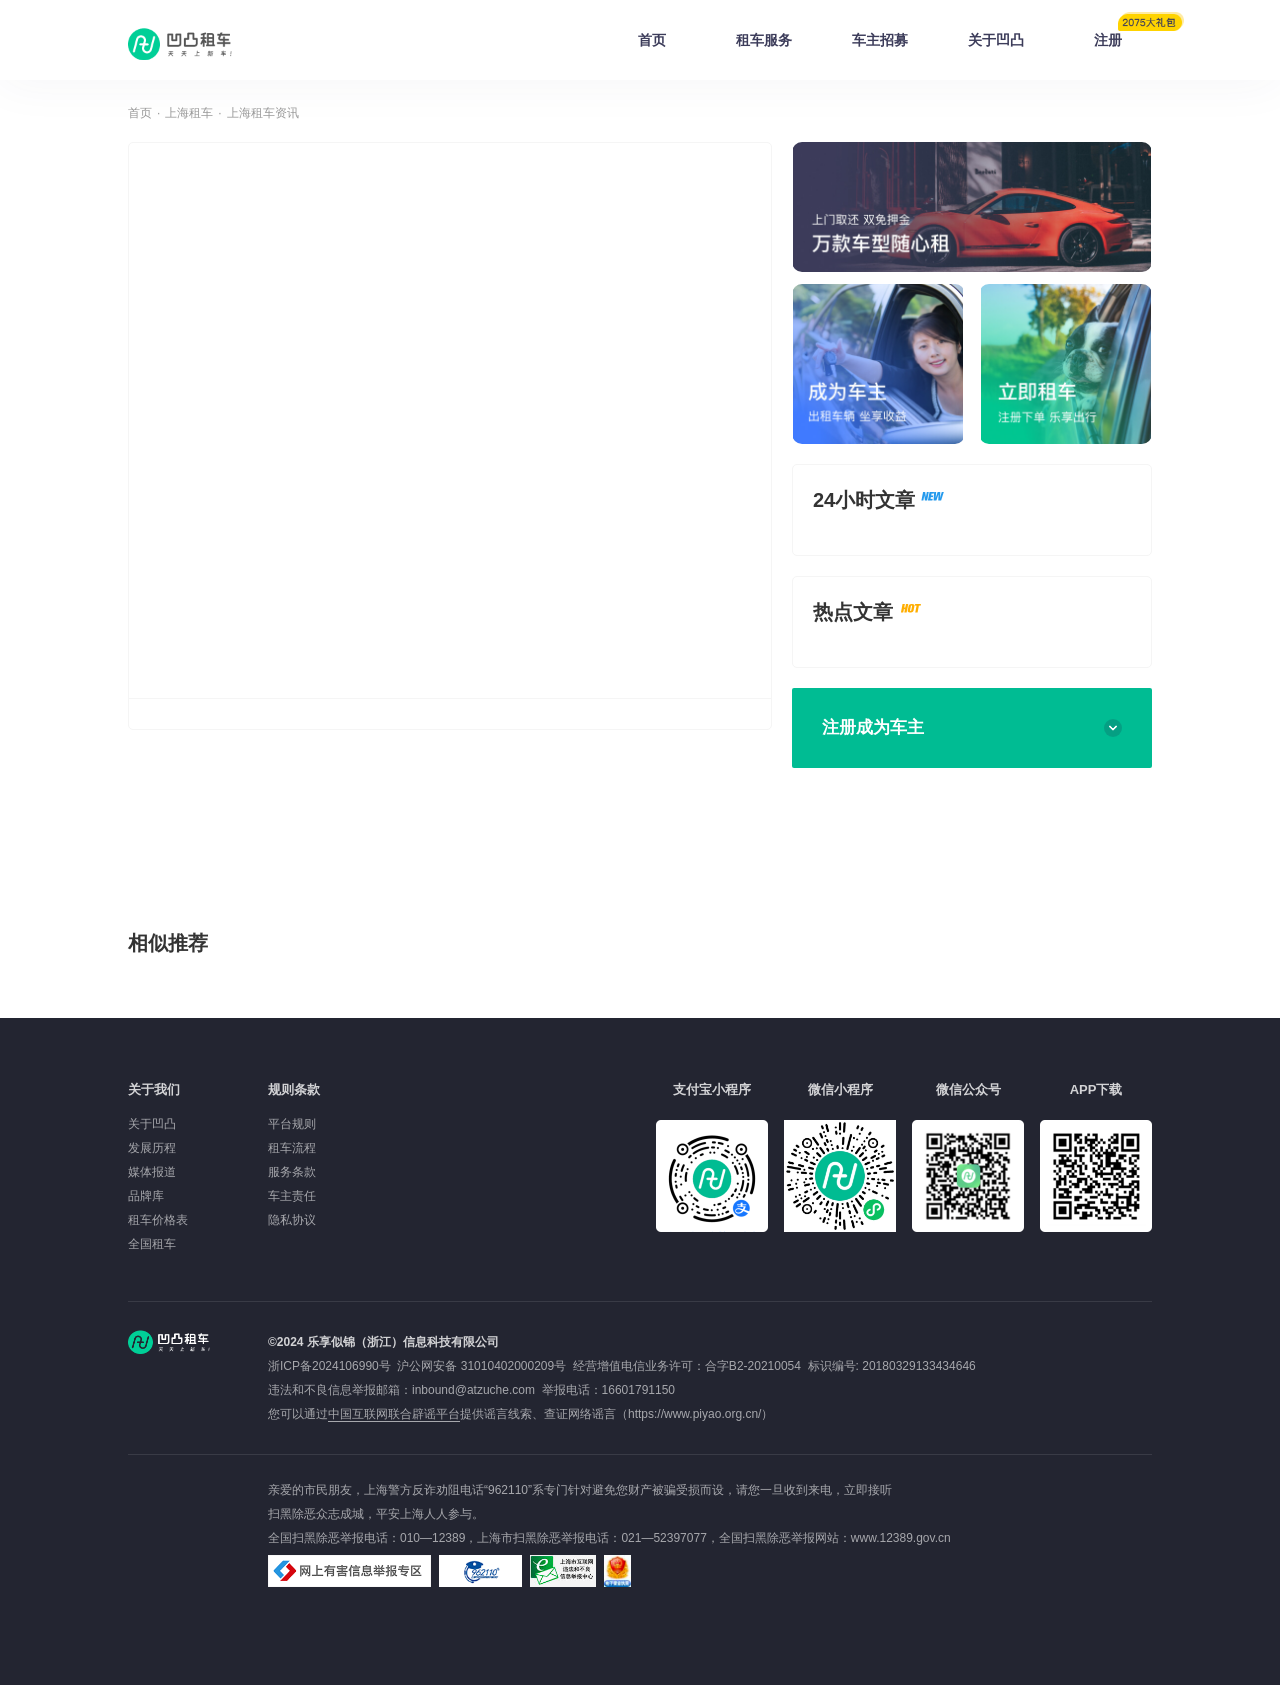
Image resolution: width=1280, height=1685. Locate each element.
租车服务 (764, 40)
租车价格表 (158, 1220)
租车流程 (292, 1148)
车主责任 (292, 1196)
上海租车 (189, 113)
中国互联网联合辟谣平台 (394, 1414)
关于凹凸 (996, 40)
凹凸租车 (182, 44)
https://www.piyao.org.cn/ (694, 1414)
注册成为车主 (972, 727)
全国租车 (152, 1244)
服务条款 (292, 1172)
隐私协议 (292, 1220)
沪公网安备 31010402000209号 (481, 1366)
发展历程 (152, 1148)
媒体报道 (152, 1172)
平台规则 (292, 1124)
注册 (1123, 34)
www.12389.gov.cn (901, 1538)
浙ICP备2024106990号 (332, 1366)
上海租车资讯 (263, 113)
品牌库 (146, 1196)
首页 (652, 40)
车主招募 (880, 40)
